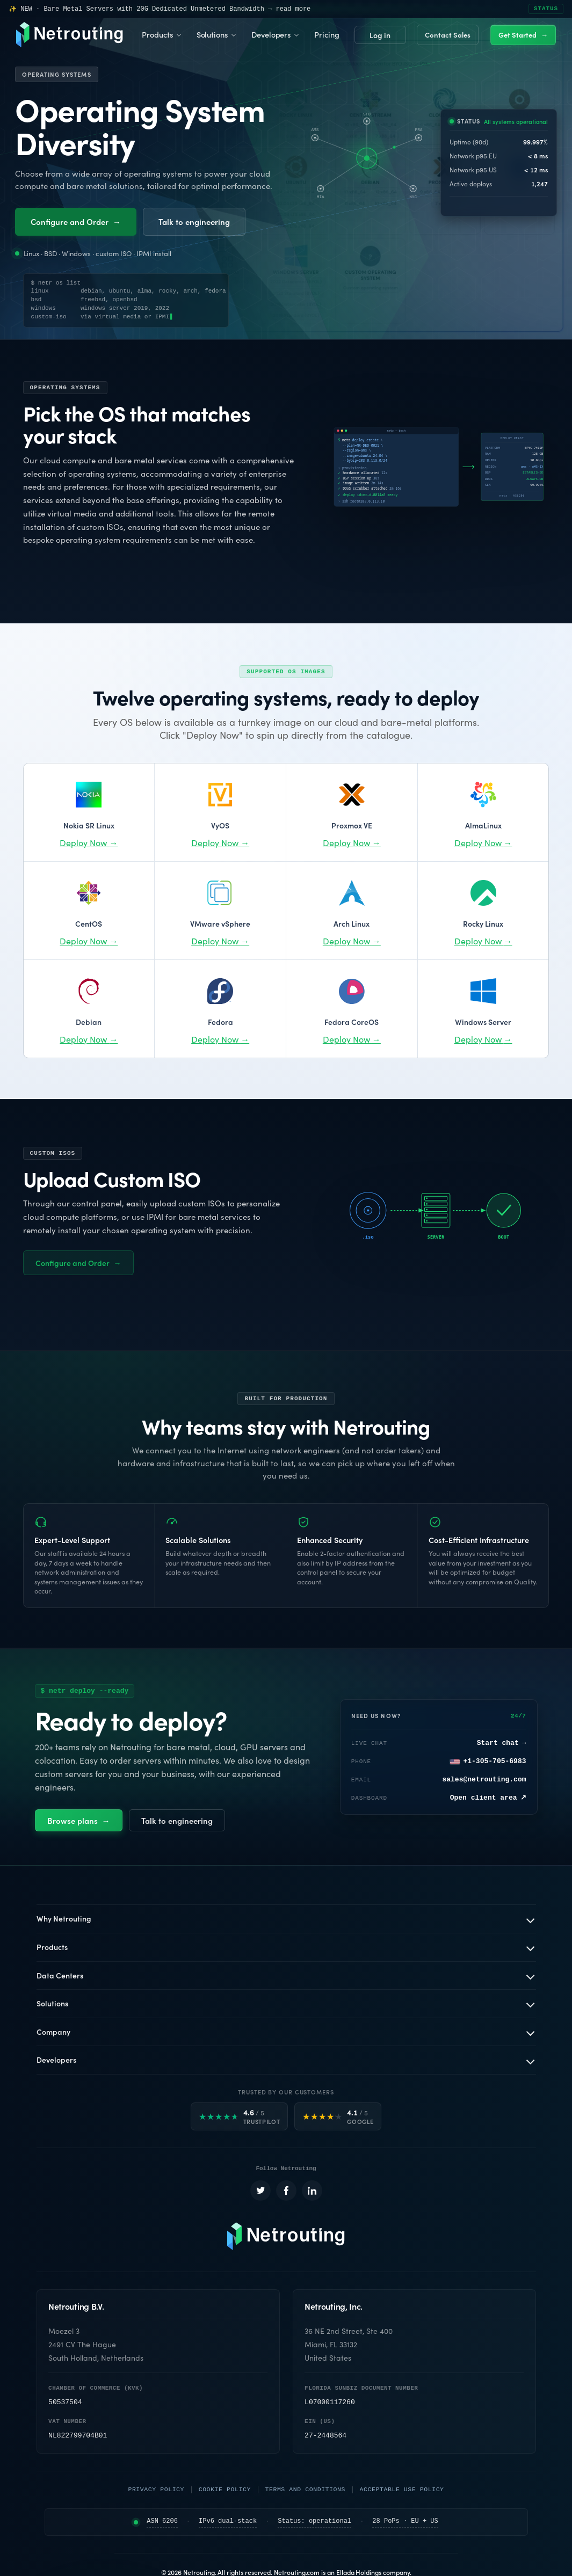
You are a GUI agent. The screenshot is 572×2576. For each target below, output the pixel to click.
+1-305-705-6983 (488, 1762)
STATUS (546, 9)
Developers (271, 34)
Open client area (488, 1798)
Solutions (212, 34)
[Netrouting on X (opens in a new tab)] (260, 2192)
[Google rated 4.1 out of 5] (337, 2117)
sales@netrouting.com (484, 1780)
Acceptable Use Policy (402, 2491)
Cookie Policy (225, 2491)
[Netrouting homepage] (286, 2238)
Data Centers (60, 1975)
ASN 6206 (162, 2523)
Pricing (326, 34)
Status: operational (314, 2523)
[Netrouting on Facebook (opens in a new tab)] (286, 2192)
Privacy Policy (156, 2491)
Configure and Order (76, 221)
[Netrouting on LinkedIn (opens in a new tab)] (312, 2192)
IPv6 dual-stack (228, 2523)
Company (53, 2032)
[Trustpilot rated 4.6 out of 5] (239, 2117)
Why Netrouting (64, 1918)
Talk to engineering (194, 221)
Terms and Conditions (305, 2491)
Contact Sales (447, 35)
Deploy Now (89, 842)
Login (380, 35)
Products (157, 34)
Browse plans (78, 1821)
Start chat (501, 1743)
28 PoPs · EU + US (405, 2523)
